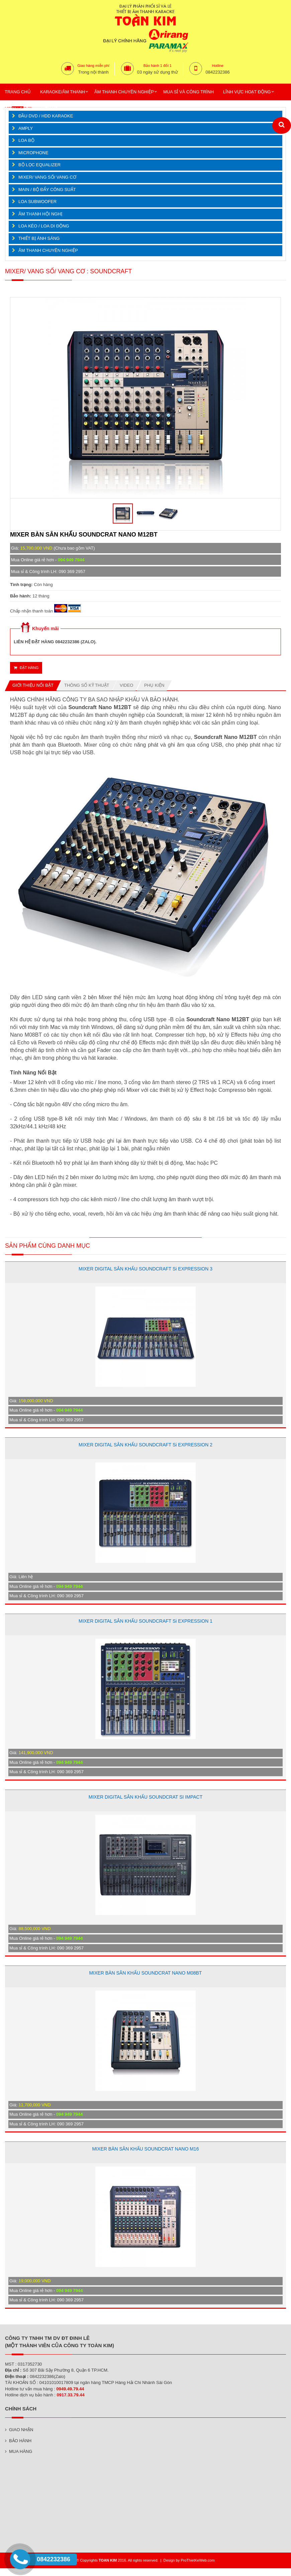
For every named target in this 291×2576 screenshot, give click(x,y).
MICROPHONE (33, 152)
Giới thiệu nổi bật (33, 685)
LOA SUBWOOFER (37, 201)
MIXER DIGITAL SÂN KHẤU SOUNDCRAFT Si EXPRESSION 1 (145, 1621)
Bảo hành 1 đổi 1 (157, 66)
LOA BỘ (26, 140)
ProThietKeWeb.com (197, 2560)
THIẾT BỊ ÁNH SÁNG (39, 238)
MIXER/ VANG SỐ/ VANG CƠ (47, 177)
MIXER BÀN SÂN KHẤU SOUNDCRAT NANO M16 (145, 2149)
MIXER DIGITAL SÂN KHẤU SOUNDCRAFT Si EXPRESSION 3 (145, 1268)
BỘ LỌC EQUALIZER (39, 164)
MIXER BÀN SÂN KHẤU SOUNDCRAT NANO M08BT (145, 1973)
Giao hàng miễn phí (93, 66)
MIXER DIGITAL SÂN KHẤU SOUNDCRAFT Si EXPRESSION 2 (145, 1444)
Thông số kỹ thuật (86, 685)
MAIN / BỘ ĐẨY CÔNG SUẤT (47, 189)
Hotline (217, 66)
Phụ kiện (154, 685)
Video (126, 685)
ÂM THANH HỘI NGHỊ (40, 213)
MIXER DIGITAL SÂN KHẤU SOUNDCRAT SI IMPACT (145, 1797)
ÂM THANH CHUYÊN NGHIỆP (48, 250)
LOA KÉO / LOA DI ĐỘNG (43, 225)
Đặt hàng (26, 668)
